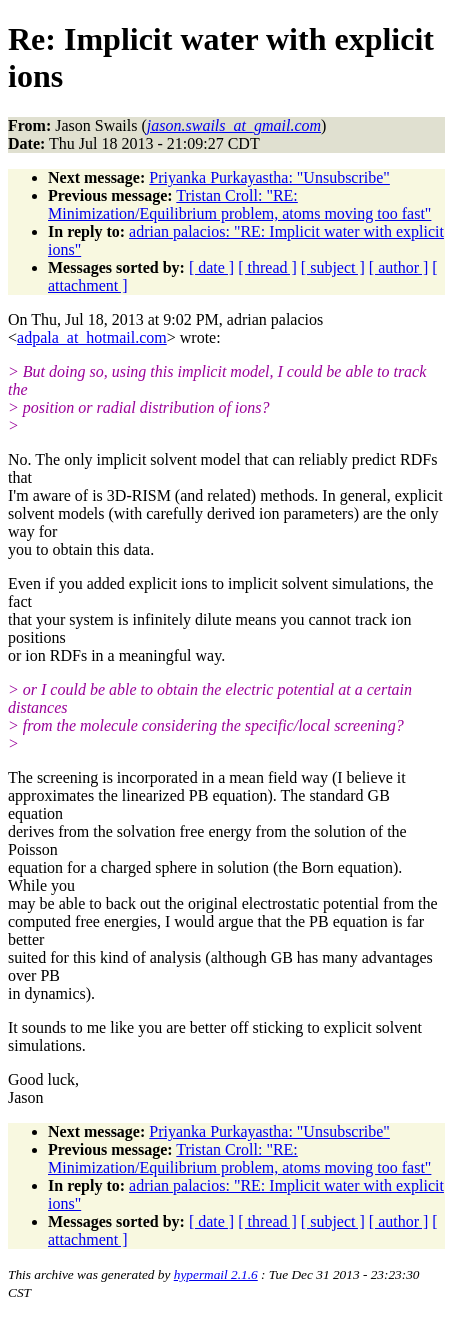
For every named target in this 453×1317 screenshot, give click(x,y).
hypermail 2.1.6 (216, 1274)
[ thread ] (267, 267)
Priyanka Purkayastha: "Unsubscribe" (269, 177)
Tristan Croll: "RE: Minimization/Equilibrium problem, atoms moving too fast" (239, 204)
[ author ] (399, 267)
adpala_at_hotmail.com (92, 337)
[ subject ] (333, 267)
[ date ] (211, 267)
